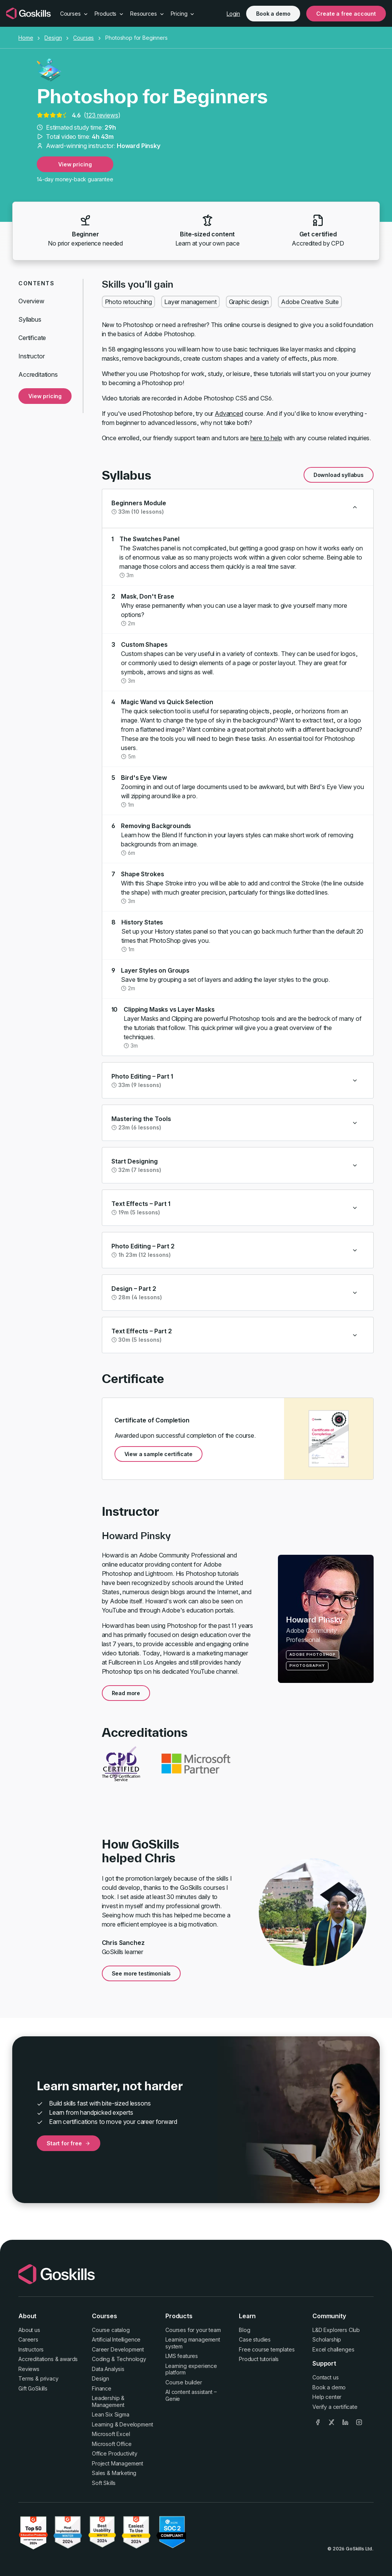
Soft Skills (104, 2483)
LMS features (181, 2356)
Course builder (183, 2382)
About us (29, 2330)
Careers (28, 2339)
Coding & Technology (119, 2359)
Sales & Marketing (114, 2473)
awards (69, 2359)
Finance (101, 2388)
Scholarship (326, 2339)
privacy (49, 2378)
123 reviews (102, 115)
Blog (244, 2330)
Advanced (229, 413)
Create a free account (346, 13)
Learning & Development (122, 2424)
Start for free (68, 2143)
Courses (83, 37)
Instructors (31, 2349)
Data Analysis (108, 2369)
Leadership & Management (108, 2401)
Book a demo (273, 13)
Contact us (325, 2377)
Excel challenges (333, 2349)
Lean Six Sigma (110, 2414)
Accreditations (38, 374)
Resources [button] (147, 13)
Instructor (31, 356)
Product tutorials (259, 2359)
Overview (31, 301)
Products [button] (109, 13)
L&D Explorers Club (336, 2330)
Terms (26, 2378)
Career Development (118, 2349)
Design (53, 37)
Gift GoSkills (32, 2388)
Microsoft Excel (111, 2434)
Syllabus (29, 319)
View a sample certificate (158, 1454)
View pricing (74, 164)
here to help (266, 438)
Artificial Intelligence (116, 2339)
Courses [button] (74, 13)
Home (25, 37)
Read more (126, 1693)
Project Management (117, 2463)
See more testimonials (141, 1973)
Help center (326, 2397)
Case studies (255, 2339)
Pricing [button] (183, 13)
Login (233, 13)
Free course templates (267, 2349)
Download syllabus (339, 475)
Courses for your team (193, 2330)
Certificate (32, 338)
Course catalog (111, 2330)
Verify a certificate (335, 2407)
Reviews (28, 2369)
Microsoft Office (111, 2444)
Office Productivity (114, 2453)
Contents (36, 283)
